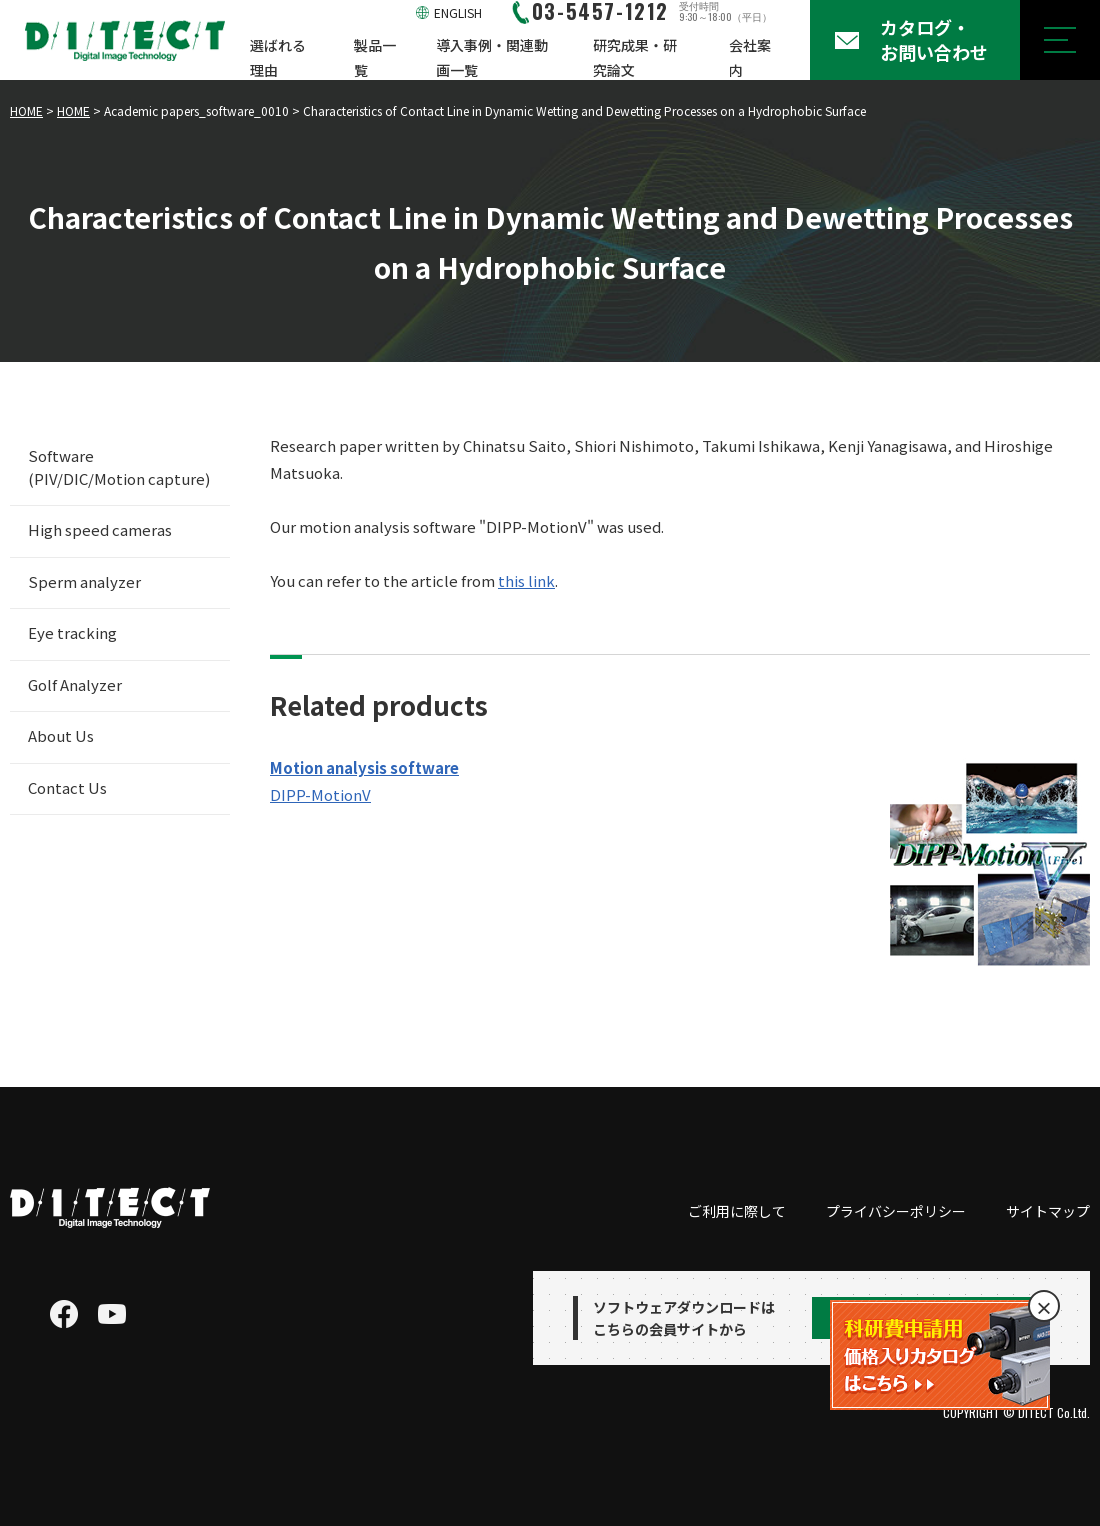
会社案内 (750, 57)
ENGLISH (458, 12)
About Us (61, 735)
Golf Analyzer (75, 684)
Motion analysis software (364, 767)
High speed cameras (100, 529)
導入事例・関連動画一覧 (492, 57)
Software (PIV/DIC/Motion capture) (119, 467)
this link (526, 580)
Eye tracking (72, 632)
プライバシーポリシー (896, 1211)
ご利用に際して (737, 1211)
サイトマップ (1048, 1211)
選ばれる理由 (278, 57)
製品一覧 (375, 57)
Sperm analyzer (84, 581)
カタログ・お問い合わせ (934, 39)
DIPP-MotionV (320, 794)
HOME (26, 110)
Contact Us (67, 787)
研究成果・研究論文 (635, 57)
